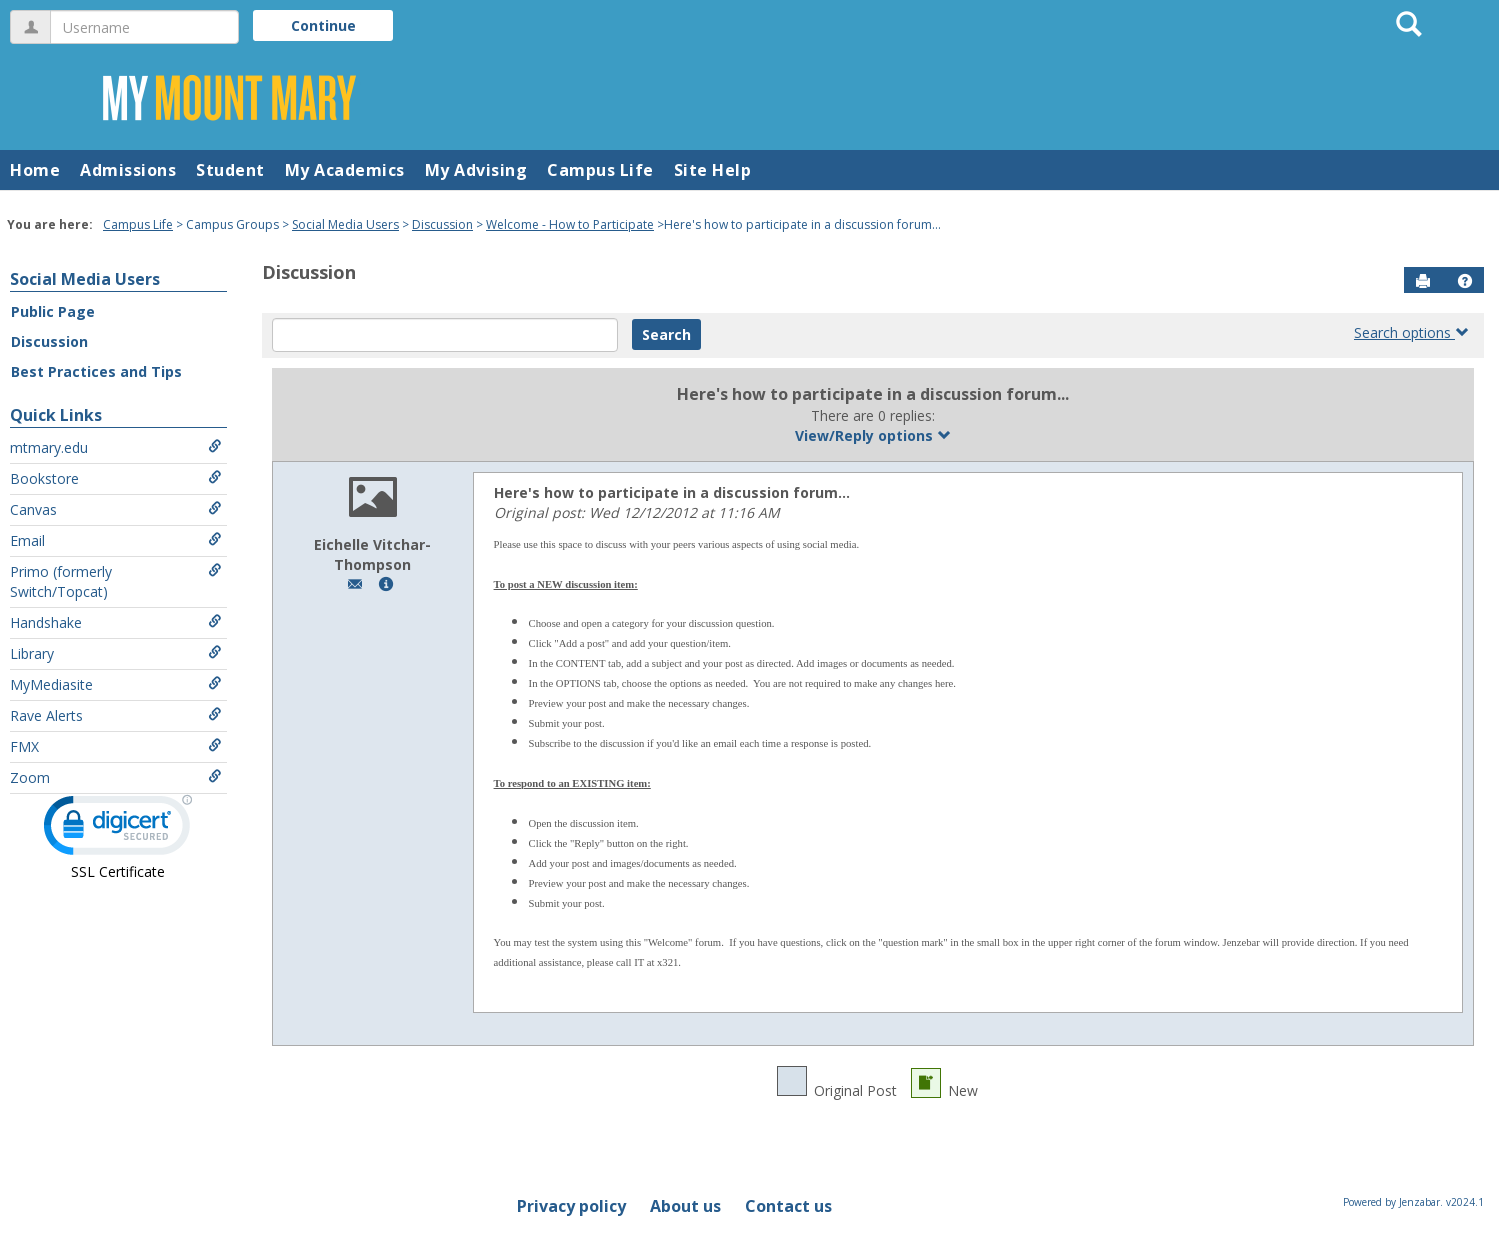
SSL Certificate (118, 871)
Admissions (128, 170)
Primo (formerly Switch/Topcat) (116, 581)
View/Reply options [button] (873, 435)
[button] (1465, 281)
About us (685, 1206)
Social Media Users (345, 224)
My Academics (345, 170)
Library (116, 653)
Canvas (116, 509)
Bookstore (116, 478)
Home (35, 170)
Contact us (788, 1206)
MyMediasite (116, 684)
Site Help (713, 170)
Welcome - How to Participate (570, 224)
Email (116, 540)
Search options (1411, 332)
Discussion (442, 224)
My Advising (476, 170)
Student (230, 170)
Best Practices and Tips (96, 371)
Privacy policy (571, 1206)
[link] (118, 829)
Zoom (116, 777)
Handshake (116, 622)
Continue (323, 25)
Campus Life (600, 170)
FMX (116, 746)
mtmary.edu (116, 447)
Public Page (53, 311)
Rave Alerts (116, 715)
